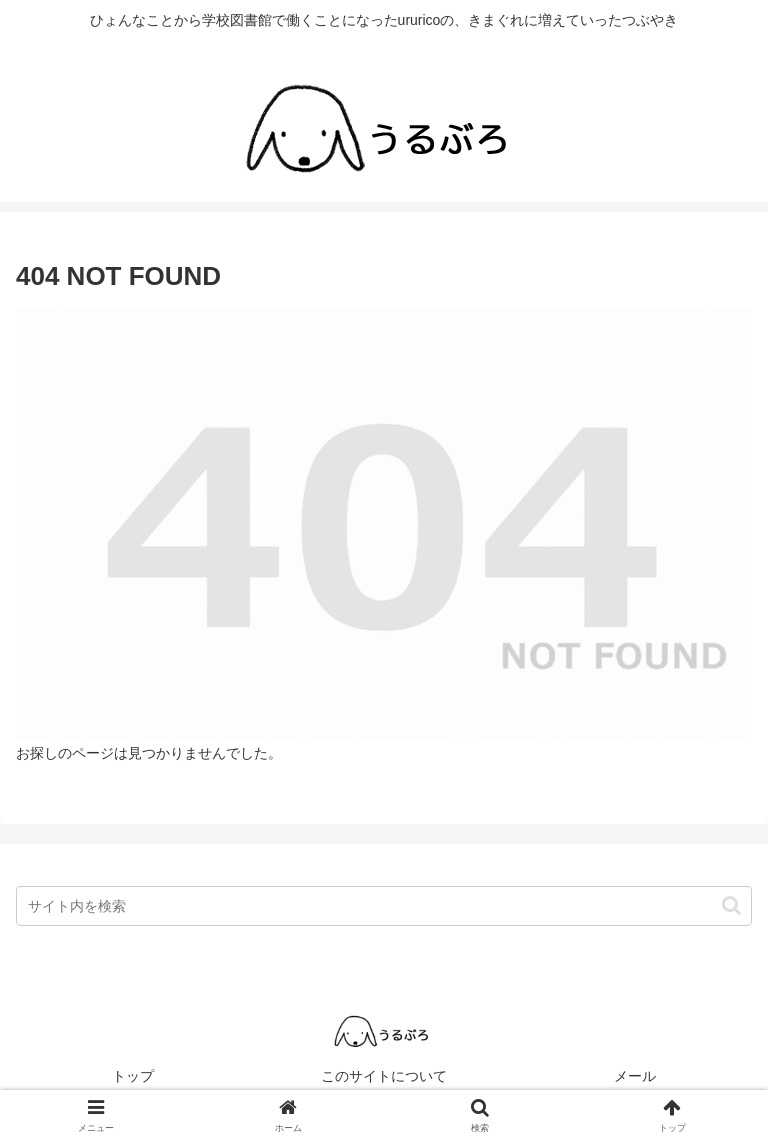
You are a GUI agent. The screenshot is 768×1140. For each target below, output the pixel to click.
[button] (731, 905)
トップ (133, 1076)
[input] (384, 906)
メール (635, 1076)
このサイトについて (384, 1076)
